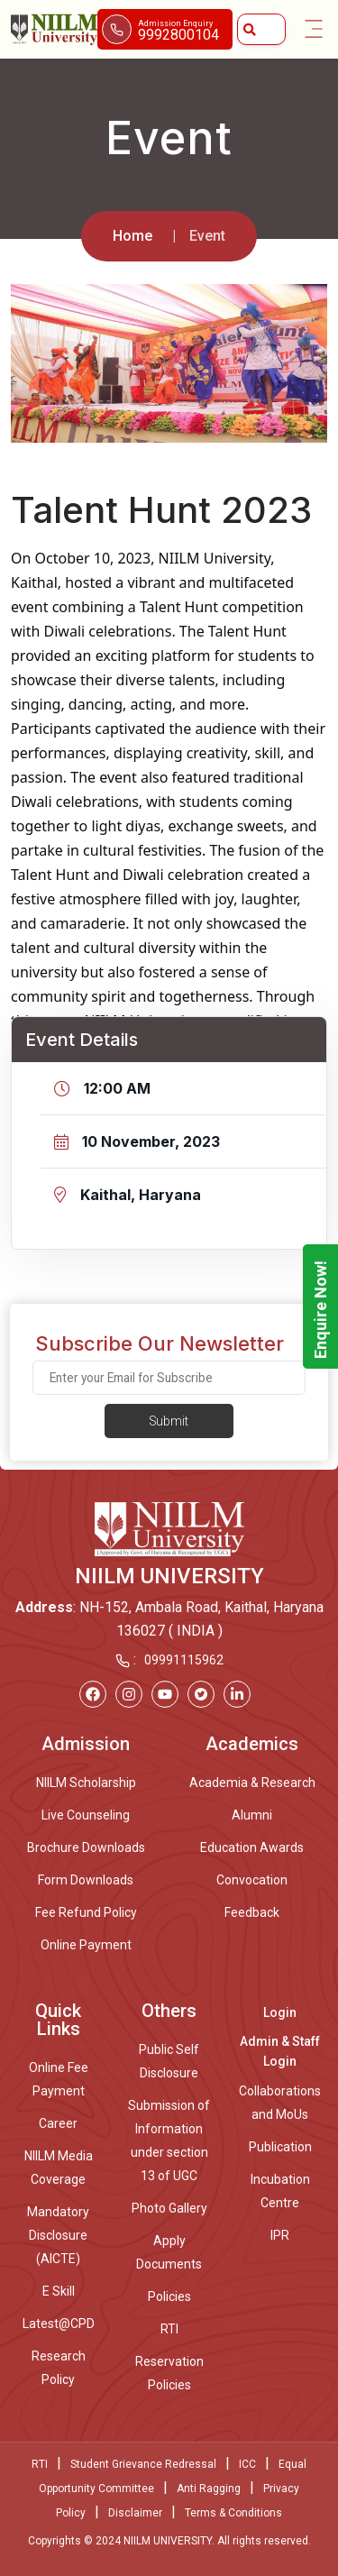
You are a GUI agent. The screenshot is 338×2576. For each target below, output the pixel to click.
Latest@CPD (59, 2323)
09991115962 (184, 1660)
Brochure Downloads (86, 1847)
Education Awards (252, 1847)
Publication (280, 2147)
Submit (169, 1421)
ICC (247, 2464)
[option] (169, 363)
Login (280, 2012)
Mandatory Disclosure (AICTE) (58, 2235)
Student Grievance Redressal (143, 2464)
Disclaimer (135, 2513)
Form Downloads (85, 1880)
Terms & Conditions (233, 2513)
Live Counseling (85, 1815)
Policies (169, 2296)
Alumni (252, 1815)
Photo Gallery (169, 2208)
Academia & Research (252, 1782)
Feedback (251, 1912)
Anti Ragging (209, 2488)
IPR (279, 2235)
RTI (169, 2329)
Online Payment (86, 1945)
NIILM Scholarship (86, 1782)
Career (58, 2123)
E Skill (58, 2291)
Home (132, 235)
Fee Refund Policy (86, 1912)
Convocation (252, 1880)
